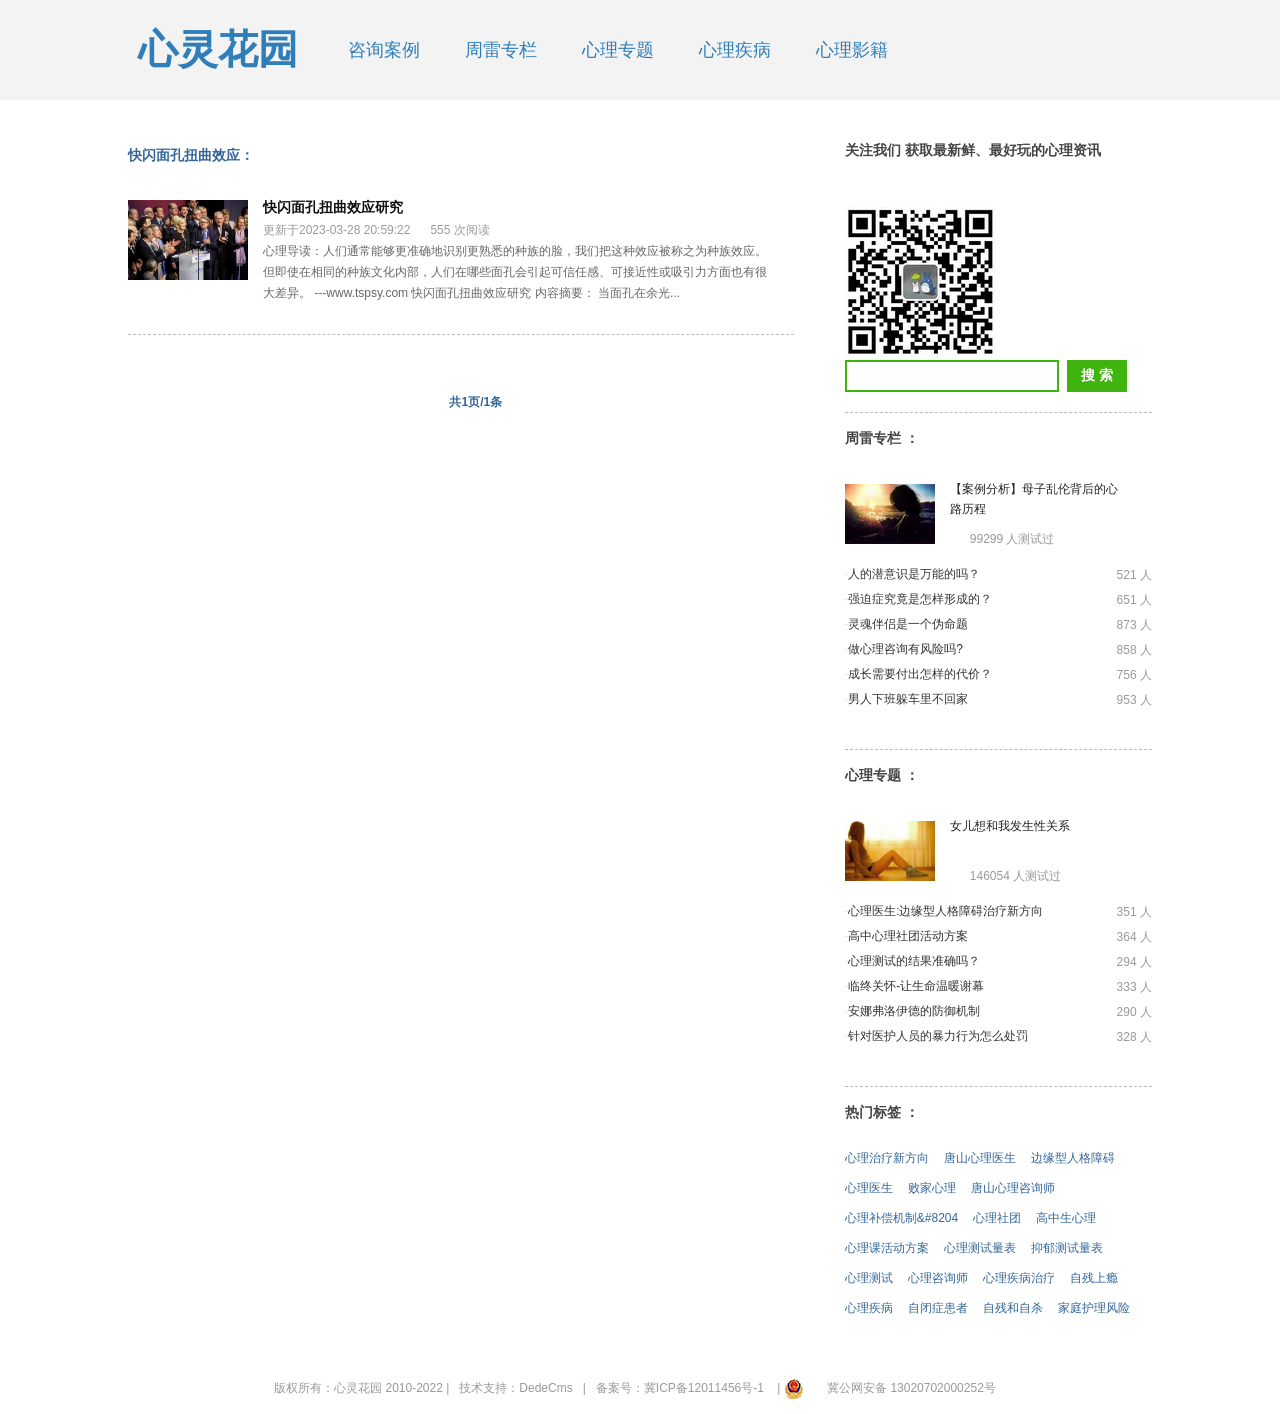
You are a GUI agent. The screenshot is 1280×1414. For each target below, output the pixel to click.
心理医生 (869, 1188)
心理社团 (997, 1218)
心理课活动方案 (887, 1248)
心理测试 (869, 1278)
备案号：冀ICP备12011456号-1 (680, 1388)
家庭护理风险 (1094, 1308)
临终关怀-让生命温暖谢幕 (916, 986)
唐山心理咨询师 (1013, 1188)
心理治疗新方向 (887, 1158)
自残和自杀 (1013, 1308)
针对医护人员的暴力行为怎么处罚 (938, 1036)
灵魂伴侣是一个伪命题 (908, 624)
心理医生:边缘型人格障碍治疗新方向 (945, 911)
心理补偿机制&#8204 (901, 1218)
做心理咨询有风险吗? (905, 649)
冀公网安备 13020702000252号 (911, 1388)
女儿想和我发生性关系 (1010, 826)
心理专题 (618, 50)
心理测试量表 (980, 1248)
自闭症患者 (938, 1308)
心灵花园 (218, 49)
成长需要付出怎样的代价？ (920, 674)
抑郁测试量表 (1067, 1248)
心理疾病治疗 (1019, 1278)
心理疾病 (735, 50)
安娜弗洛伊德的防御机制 (914, 1011)
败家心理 (932, 1188)
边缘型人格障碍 (1073, 1158)
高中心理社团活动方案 (908, 936)
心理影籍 (852, 50)
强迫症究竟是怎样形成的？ (920, 599)
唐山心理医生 (980, 1158)
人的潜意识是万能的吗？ (914, 574)
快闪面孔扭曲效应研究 (333, 207)
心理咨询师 (938, 1278)
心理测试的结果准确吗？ (914, 961)
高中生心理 (1066, 1218)
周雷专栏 (501, 50)
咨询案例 (384, 50)
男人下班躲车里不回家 (908, 699)
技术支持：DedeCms (515, 1388)
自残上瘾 (1094, 1278)
